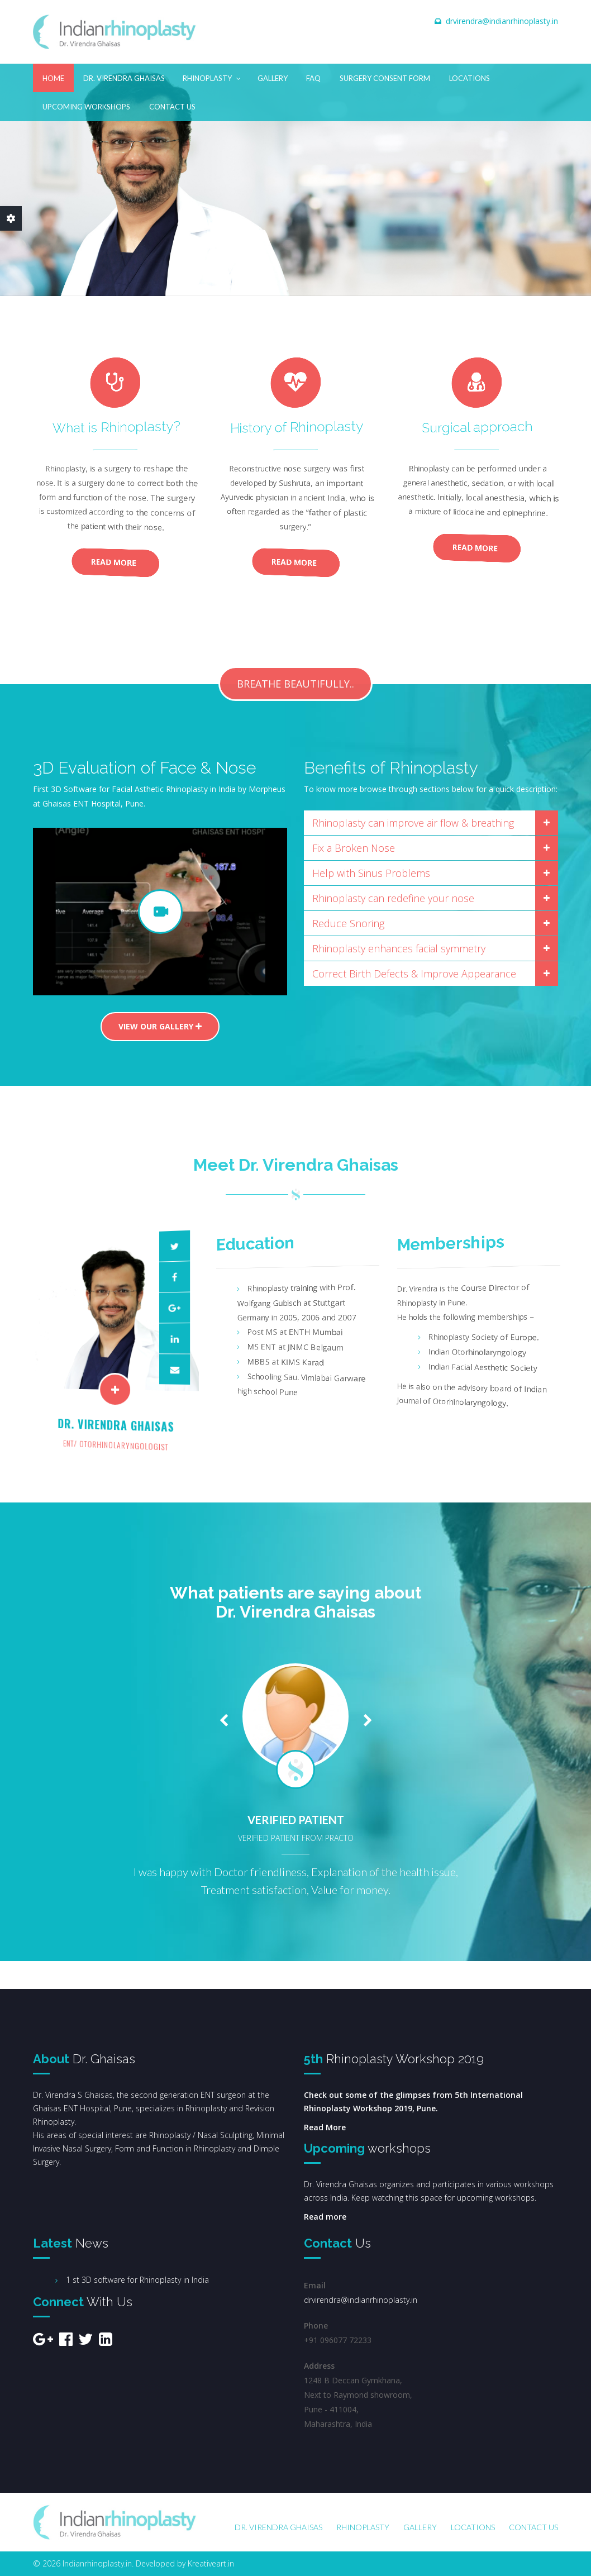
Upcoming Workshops (86, 106)
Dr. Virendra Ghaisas (124, 78)
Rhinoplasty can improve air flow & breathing (435, 822)
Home (53, 78)
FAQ (313, 78)
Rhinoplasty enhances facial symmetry (435, 948)
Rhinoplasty (212, 76)
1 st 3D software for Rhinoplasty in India (137, 2279)
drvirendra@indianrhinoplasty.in (502, 21)
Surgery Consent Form (385, 78)
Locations (469, 78)
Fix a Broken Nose (435, 848)
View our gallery (160, 1026)
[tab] (431, 822)
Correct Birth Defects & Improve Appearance (435, 973)
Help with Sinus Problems (435, 873)
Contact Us (172, 106)
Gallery (273, 78)
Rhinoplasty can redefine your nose (435, 898)
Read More (115, 563)
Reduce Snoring (435, 923)
